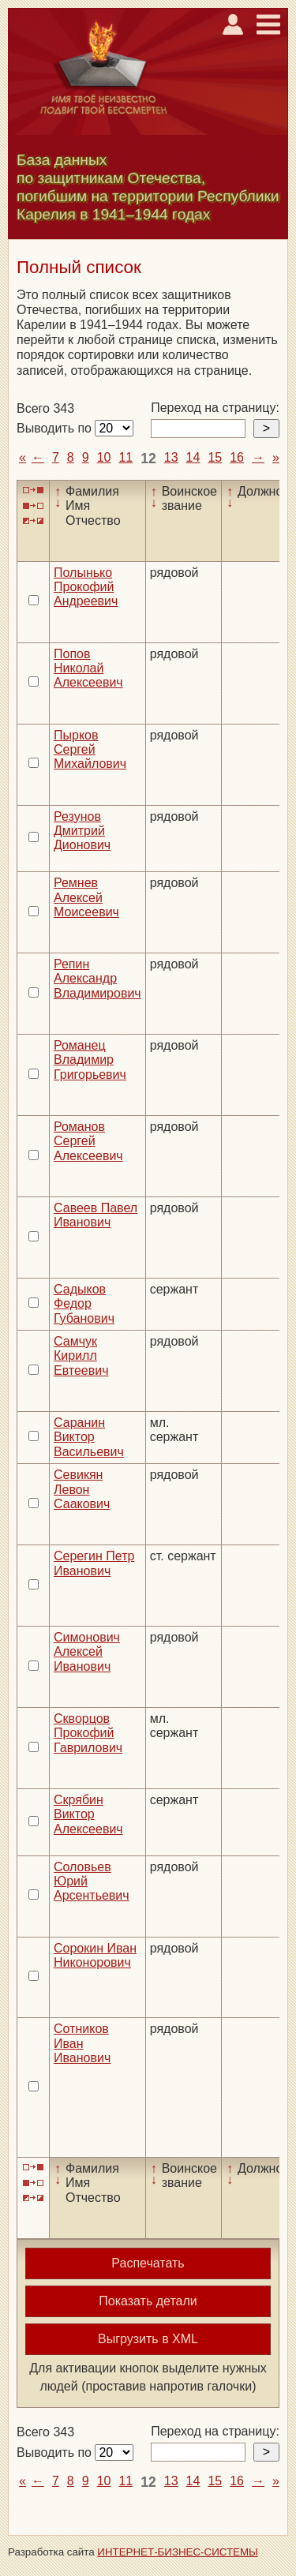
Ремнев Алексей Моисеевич (86, 897)
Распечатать (147, 2263)
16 (237, 457)
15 (215, 457)
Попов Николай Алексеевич (88, 668)
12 (148, 458)
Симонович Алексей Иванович (87, 1652)
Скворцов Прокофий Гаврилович (88, 1733)
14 (193, 457)
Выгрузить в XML (148, 2339)
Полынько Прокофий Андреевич (86, 587)
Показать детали (148, 2301)
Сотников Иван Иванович (82, 2043)
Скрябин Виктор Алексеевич (88, 1814)
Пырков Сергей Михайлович (90, 749)
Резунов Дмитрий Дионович (82, 831)
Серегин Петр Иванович (94, 1563)
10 (104, 457)
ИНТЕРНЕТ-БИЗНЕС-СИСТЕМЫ (177, 2552)
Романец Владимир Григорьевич (90, 1060)
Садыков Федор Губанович (84, 1303)
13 (171, 457)
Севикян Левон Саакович (82, 1489)
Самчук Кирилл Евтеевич (81, 1356)
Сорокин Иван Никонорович (95, 1955)
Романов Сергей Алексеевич (88, 1141)
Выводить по (56, 428)
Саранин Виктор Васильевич (89, 1437)
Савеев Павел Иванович (95, 1215)
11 (125, 457)
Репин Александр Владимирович (97, 978)
